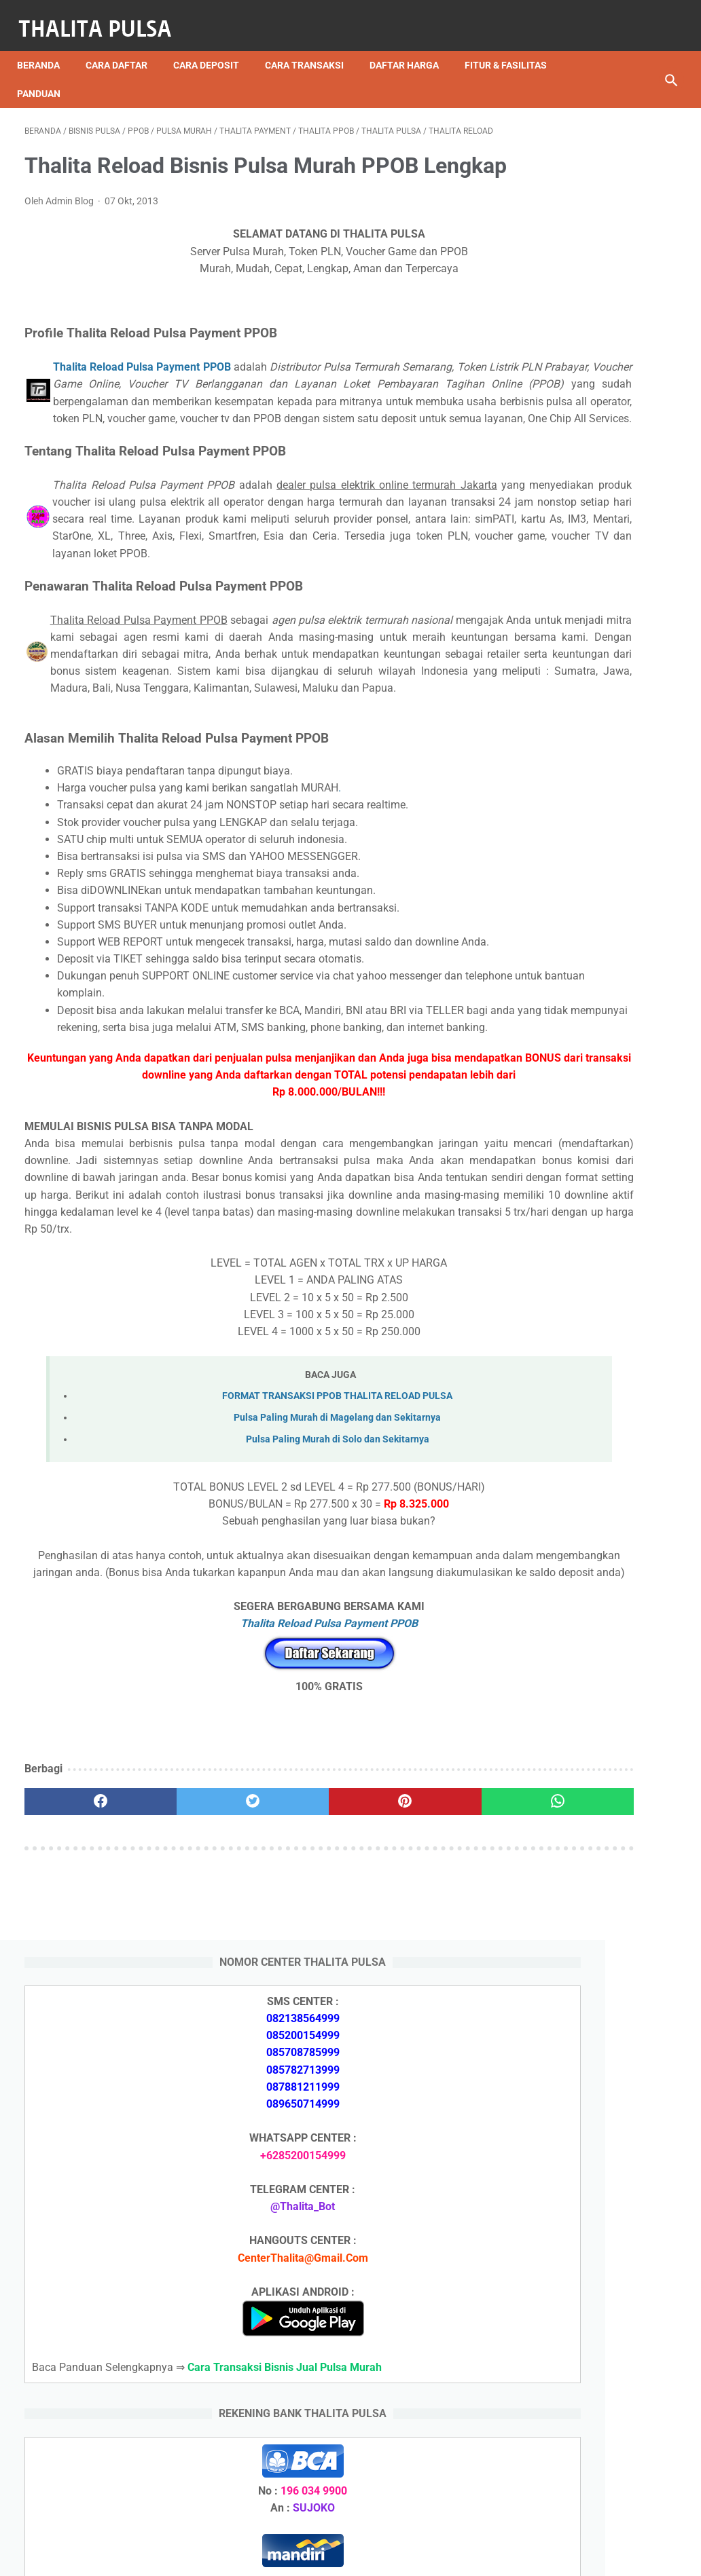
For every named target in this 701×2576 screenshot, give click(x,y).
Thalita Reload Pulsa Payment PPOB (136, 402)
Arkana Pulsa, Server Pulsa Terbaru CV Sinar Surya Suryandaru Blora (585, 1935)
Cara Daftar (124, 46)
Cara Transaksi (311, 46)
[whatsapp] (404, 2026)
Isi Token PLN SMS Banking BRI (598, 2217)
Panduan (154, 75)
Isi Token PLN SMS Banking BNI (598, 2192)
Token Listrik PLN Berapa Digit (595, 2428)
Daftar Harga (411, 46)
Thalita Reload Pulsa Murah (305, 2555)
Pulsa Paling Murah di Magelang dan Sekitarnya (250, 1624)
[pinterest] (296, 2026)
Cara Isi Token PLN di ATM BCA (597, 2404)
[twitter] (187, 2026)
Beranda (45, 46)
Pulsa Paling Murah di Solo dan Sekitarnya (250, 1647)
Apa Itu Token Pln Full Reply (586, 1591)
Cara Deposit (214, 46)
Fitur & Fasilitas (65, 75)
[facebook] (78, 2026)
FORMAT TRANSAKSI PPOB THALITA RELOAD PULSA (250, 1603)
